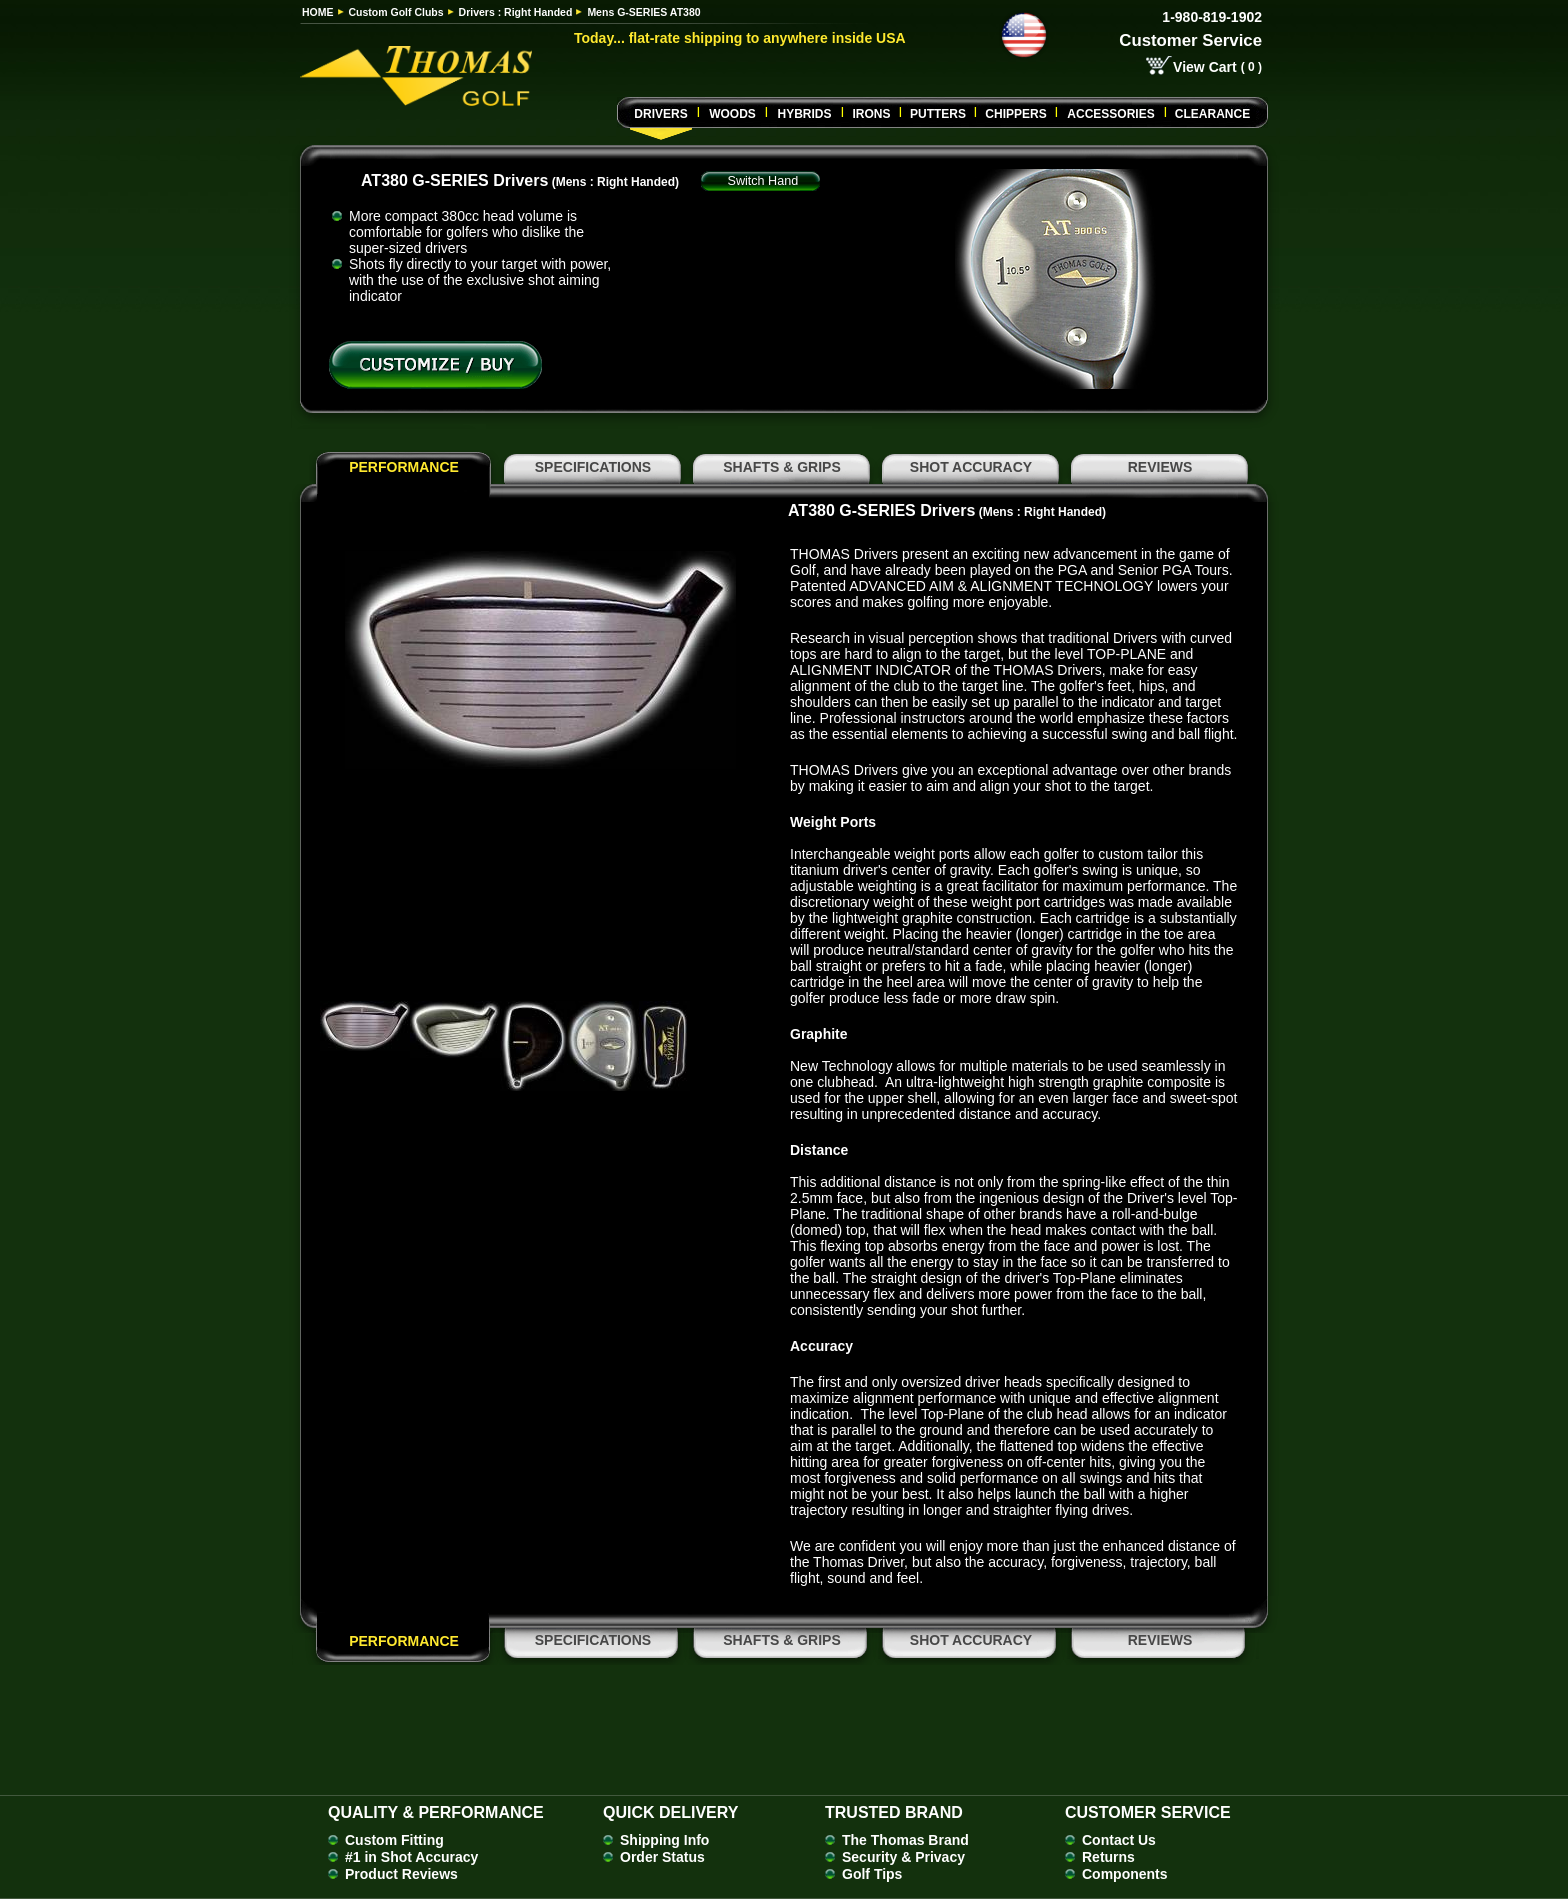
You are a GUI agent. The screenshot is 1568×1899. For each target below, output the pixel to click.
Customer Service (1190, 40)
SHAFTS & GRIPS (781, 467)
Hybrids (804, 114)
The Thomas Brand (905, 1840)
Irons (871, 114)
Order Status (662, 1857)
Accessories (1110, 114)
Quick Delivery (670, 1812)
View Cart (1205, 67)
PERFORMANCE (404, 467)
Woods (732, 114)
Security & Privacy (903, 1857)
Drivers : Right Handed (516, 12)
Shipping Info (664, 1840)
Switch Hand (763, 181)
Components (1125, 1874)
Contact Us (1119, 1840)
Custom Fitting (394, 1840)
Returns (1108, 1857)
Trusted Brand (894, 1812)
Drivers (660, 114)
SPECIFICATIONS (593, 467)
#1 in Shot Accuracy (411, 1857)
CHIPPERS (1015, 114)
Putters (938, 114)
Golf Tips (872, 1874)
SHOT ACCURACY (971, 467)
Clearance (1212, 114)
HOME (318, 12)
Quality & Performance (436, 1812)
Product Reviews (401, 1874)
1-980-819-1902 (1212, 17)
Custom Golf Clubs (396, 12)
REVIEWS (1160, 467)
